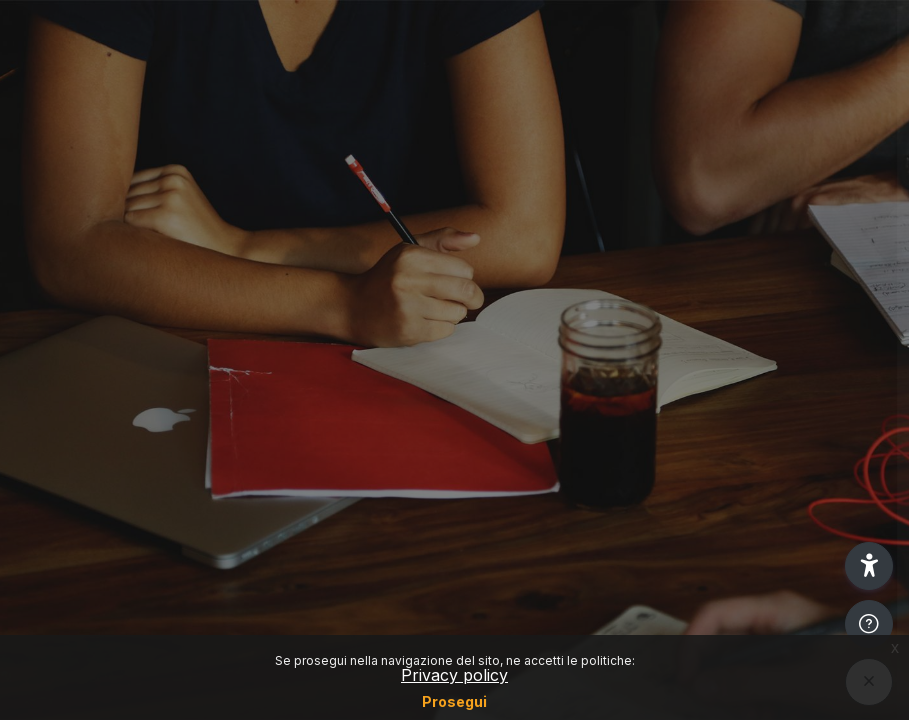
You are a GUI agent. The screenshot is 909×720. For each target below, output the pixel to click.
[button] (869, 566)
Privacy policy (454, 675)
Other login (698, 505)
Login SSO (698, 236)
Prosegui (454, 701)
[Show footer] (869, 624)
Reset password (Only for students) (698, 324)
